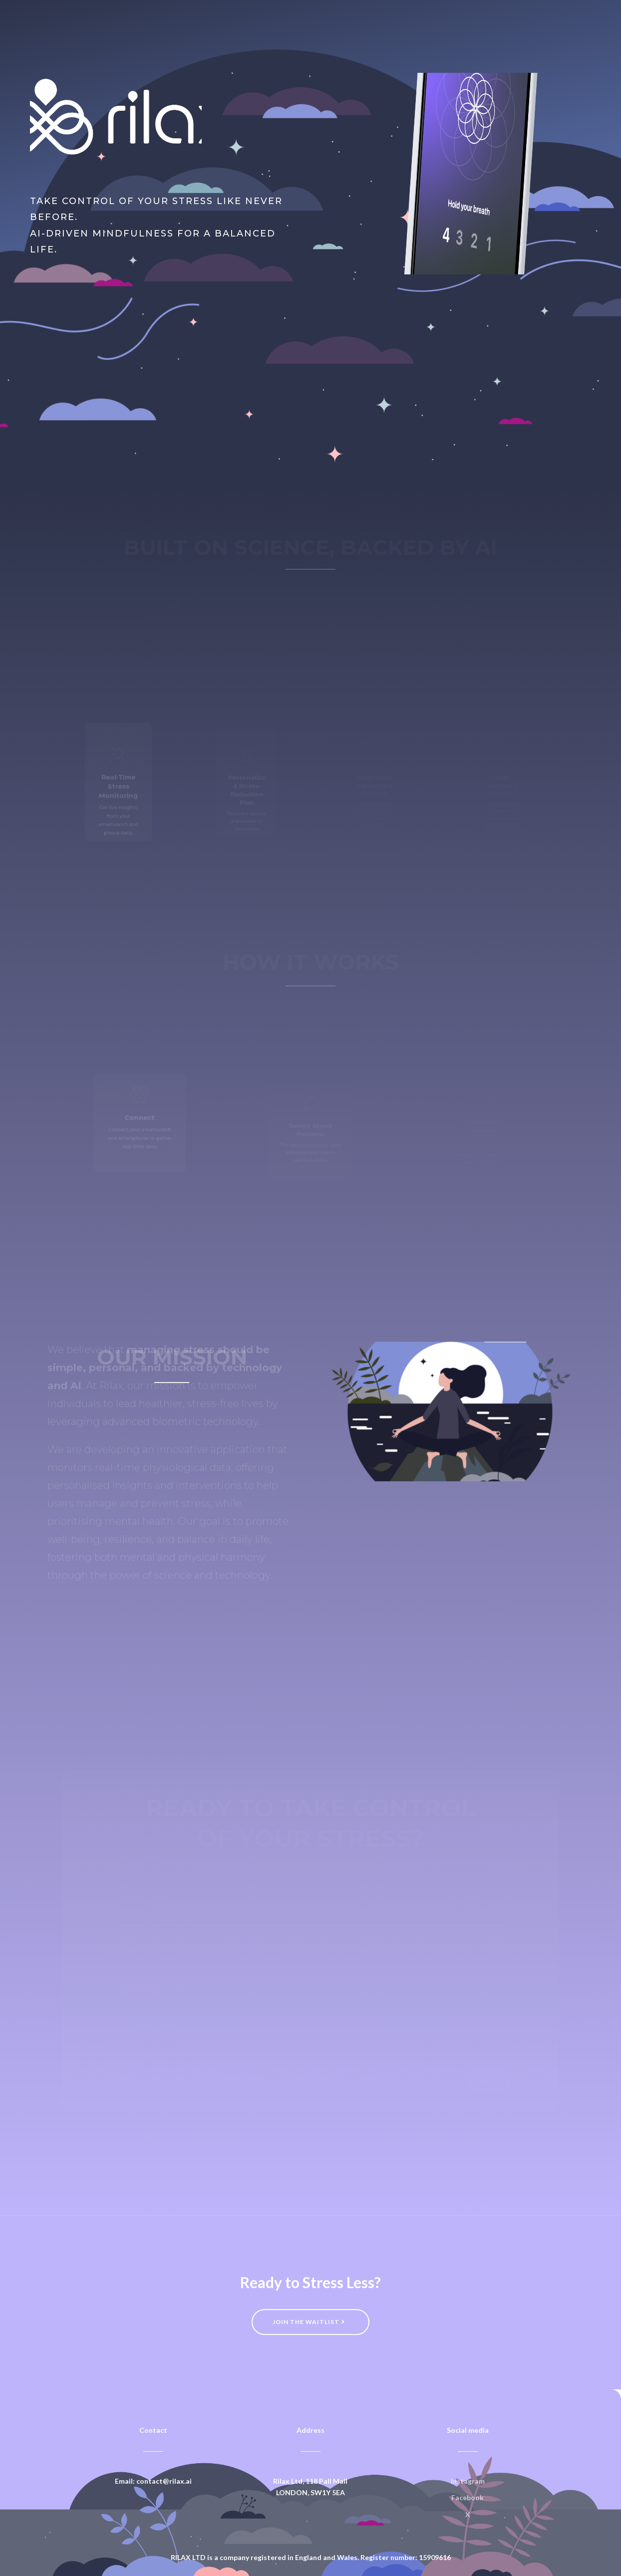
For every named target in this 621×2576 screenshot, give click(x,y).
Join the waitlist (306, 2322)
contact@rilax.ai (164, 2481)
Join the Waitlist (92, 292)
